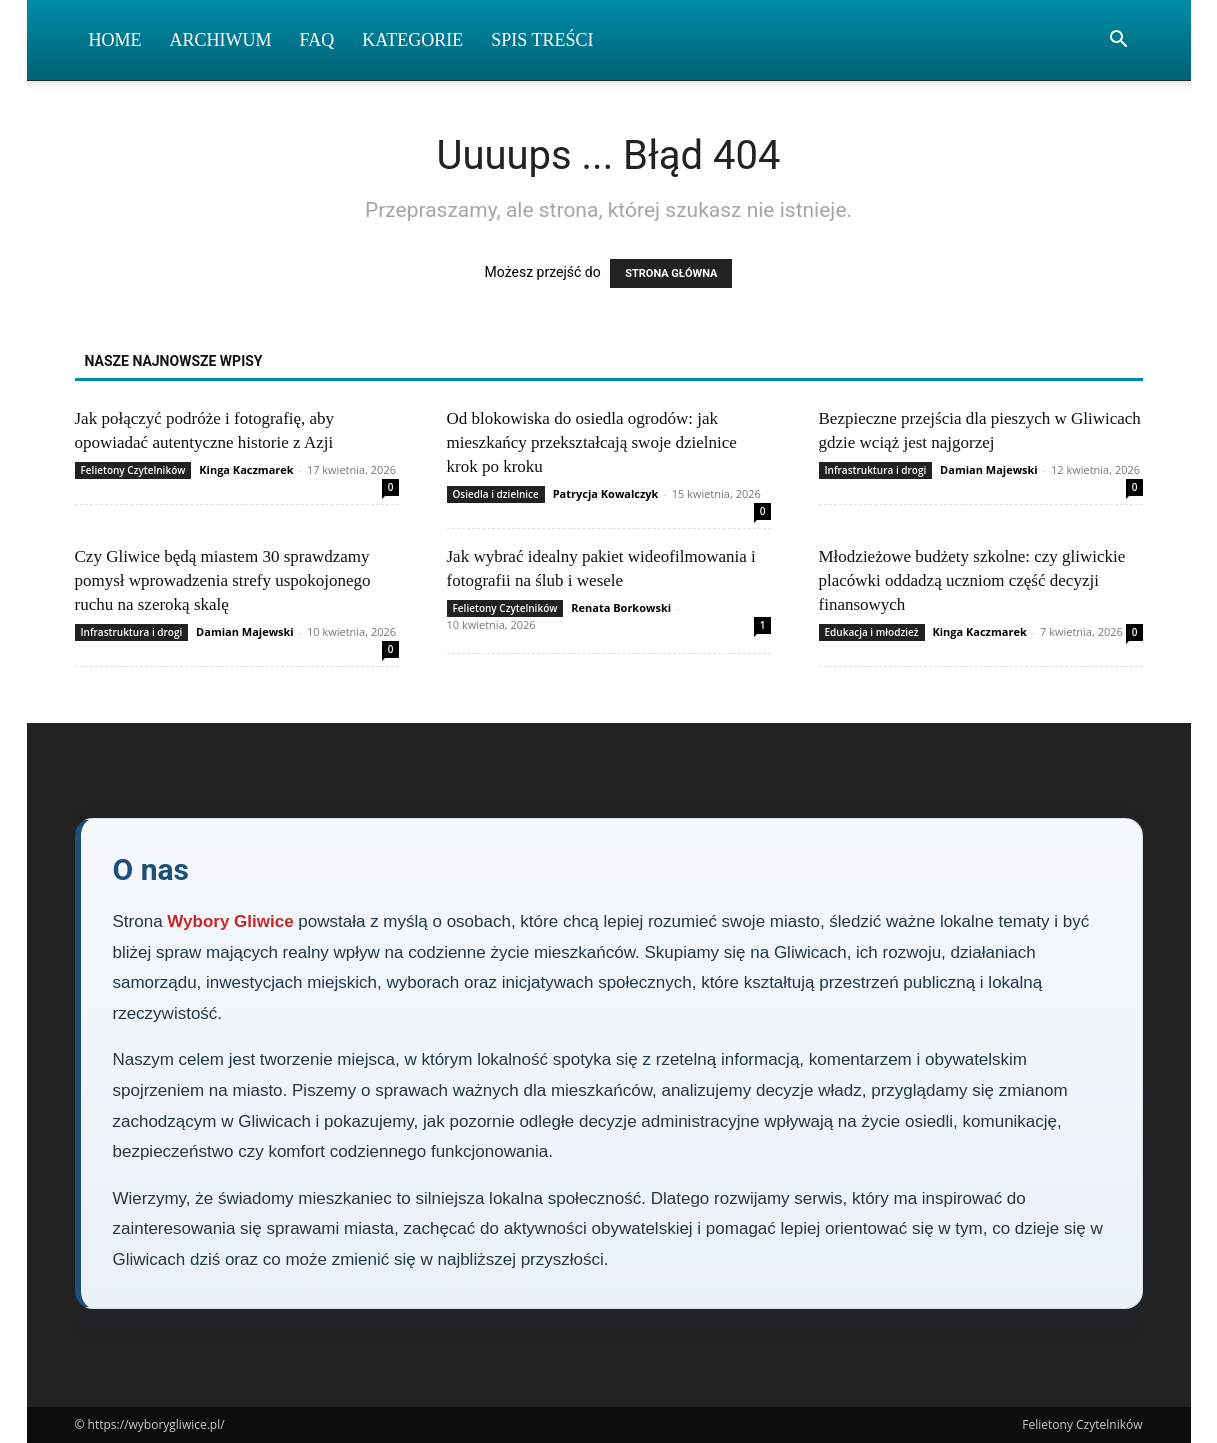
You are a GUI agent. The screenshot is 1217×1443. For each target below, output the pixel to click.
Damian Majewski (989, 469)
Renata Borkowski (621, 607)
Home (115, 40)
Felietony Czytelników (133, 470)
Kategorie (412, 40)
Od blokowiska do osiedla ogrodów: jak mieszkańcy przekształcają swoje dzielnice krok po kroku (592, 442)
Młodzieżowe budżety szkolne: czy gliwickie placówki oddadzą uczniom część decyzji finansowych (972, 580)
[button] (1119, 41)
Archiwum (221, 40)
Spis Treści (542, 40)
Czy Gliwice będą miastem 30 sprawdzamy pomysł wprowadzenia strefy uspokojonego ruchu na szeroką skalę (223, 580)
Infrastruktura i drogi (876, 470)
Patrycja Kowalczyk (606, 493)
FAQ (317, 40)
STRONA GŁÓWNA (671, 273)
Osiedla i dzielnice (496, 494)
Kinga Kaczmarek (246, 469)
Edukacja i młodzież (872, 632)
